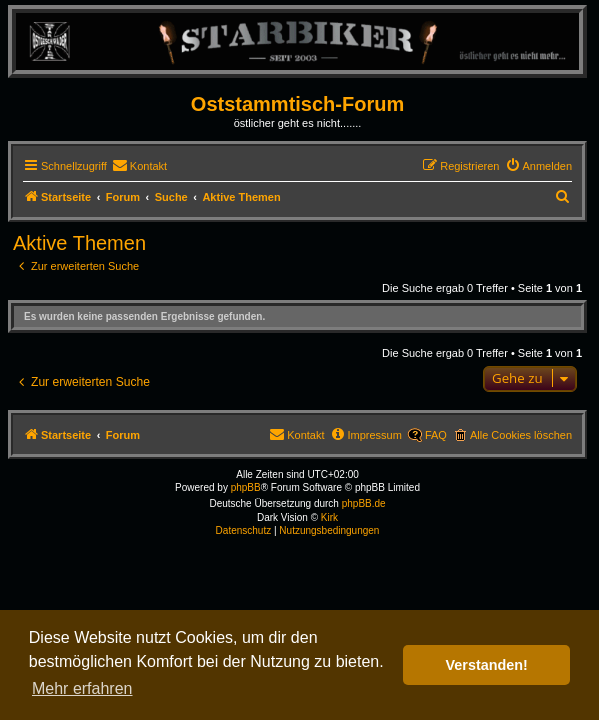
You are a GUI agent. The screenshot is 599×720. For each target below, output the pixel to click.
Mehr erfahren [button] (82, 688)
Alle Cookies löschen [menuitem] (521, 435)
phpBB (246, 487)
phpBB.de (364, 503)
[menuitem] (139, 166)
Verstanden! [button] (487, 665)
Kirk (329, 517)
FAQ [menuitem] (436, 435)
